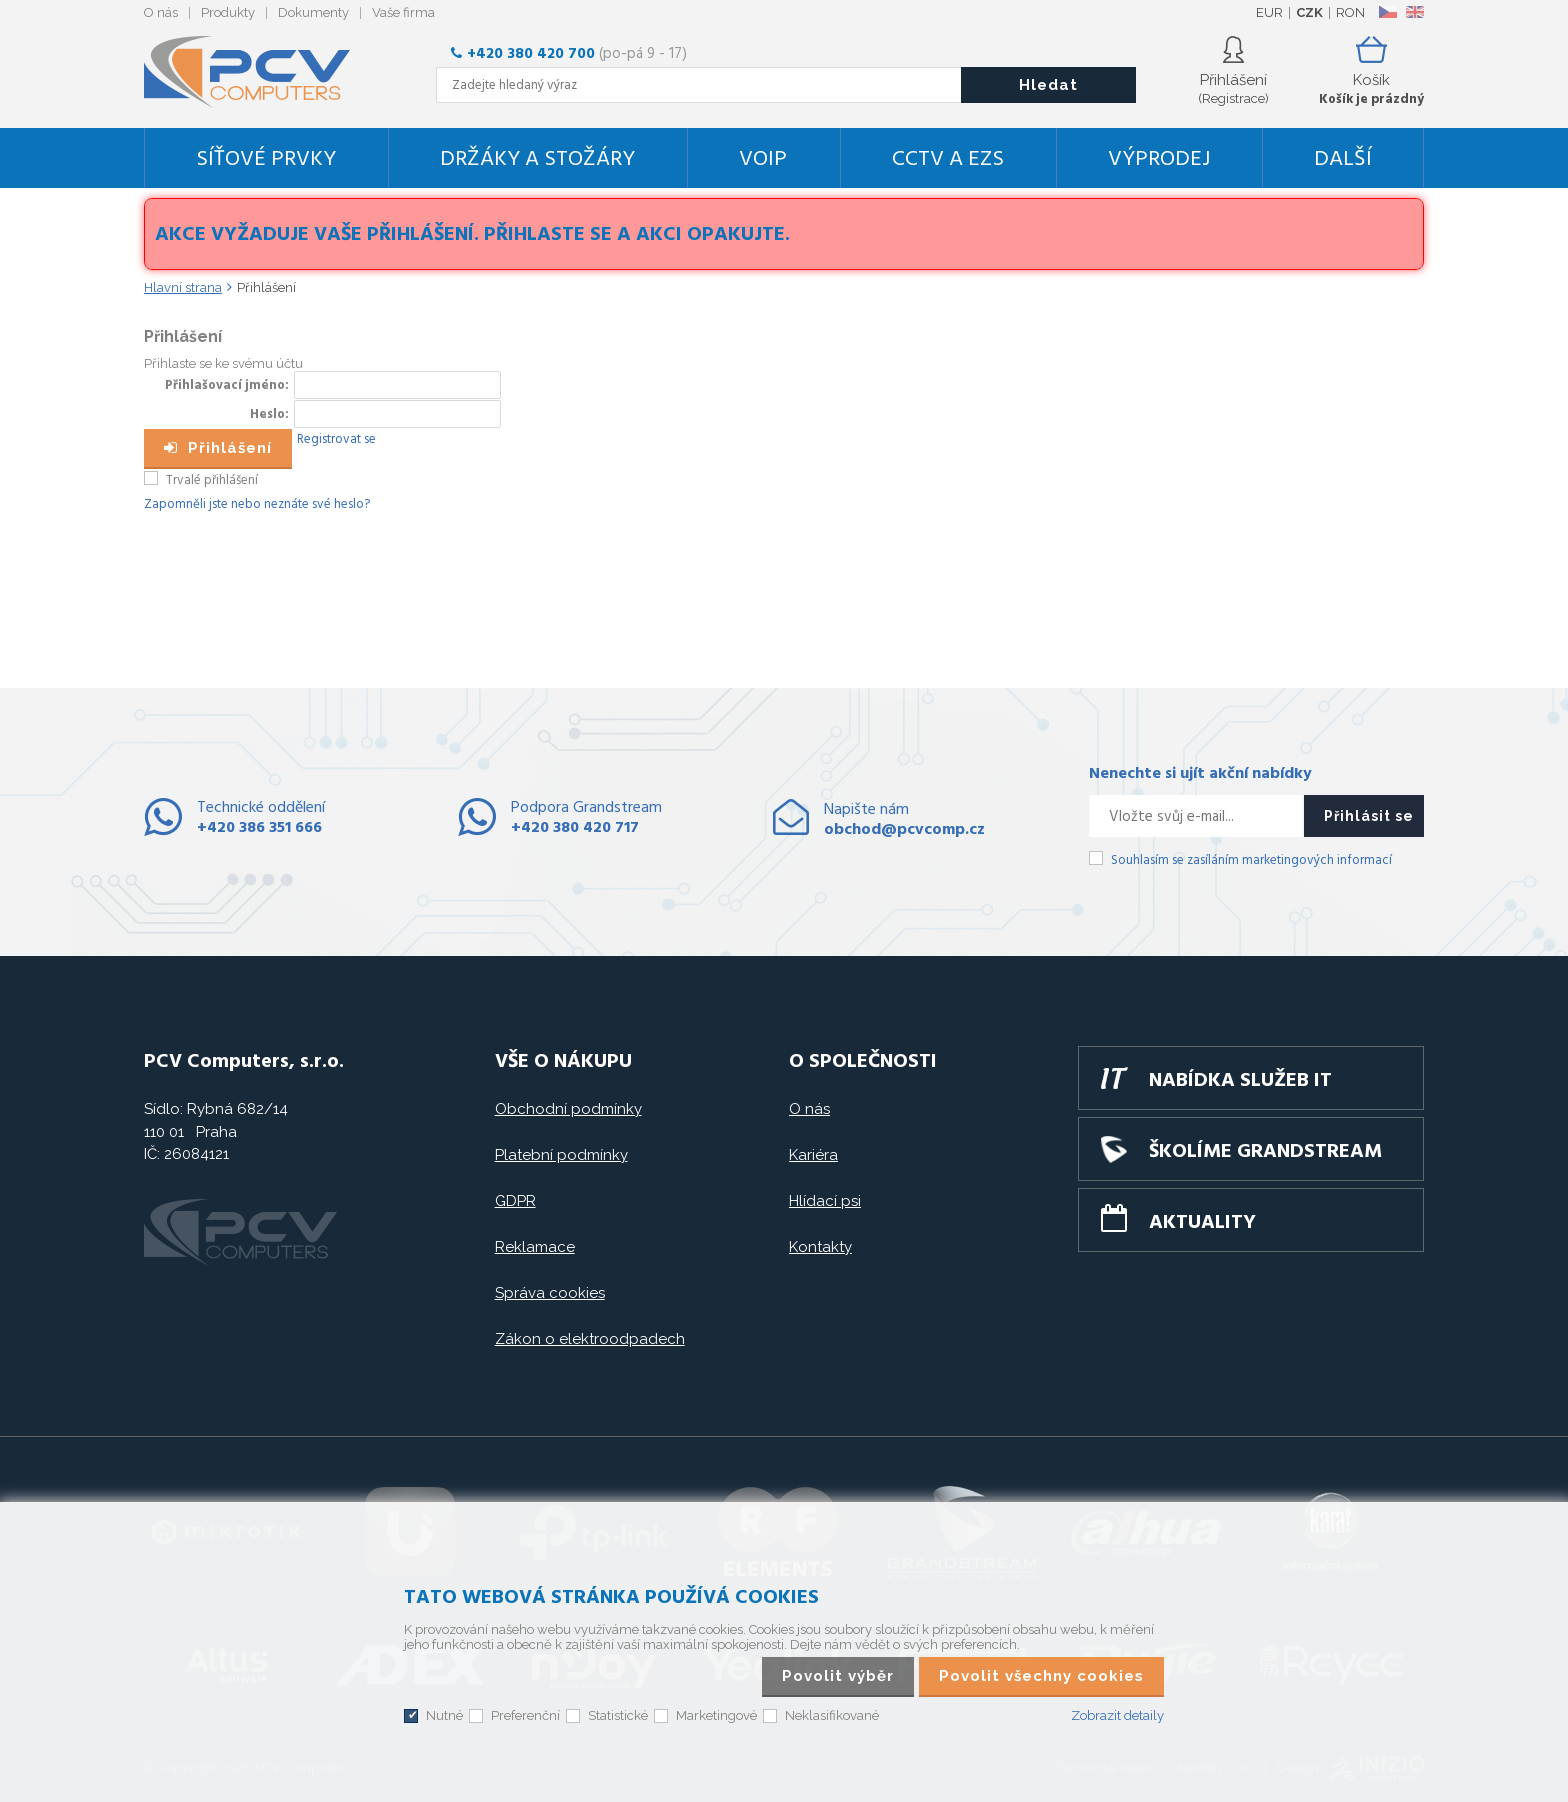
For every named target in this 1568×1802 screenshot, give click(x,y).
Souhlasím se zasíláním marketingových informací (1251, 860)
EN (1415, 12)
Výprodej (1159, 159)
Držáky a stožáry (537, 159)
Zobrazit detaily (1117, 1715)
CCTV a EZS (948, 159)
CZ (1387, 12)
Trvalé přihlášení (212, 480)
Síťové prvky (266, 159)
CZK (1309, 12)
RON (1350, 12)
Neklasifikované (832, 1715)
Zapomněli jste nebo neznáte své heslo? (257, 504)
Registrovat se (336, 439)
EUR (1269, 12)
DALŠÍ (1343, 159)
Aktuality (1202, 1223)
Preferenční (525, 1715)
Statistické (618, 1715)
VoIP (763, 159)
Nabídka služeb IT (1240, 1081)
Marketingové (716, 1715)
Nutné (444, 1715)
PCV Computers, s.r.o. (259, 72)
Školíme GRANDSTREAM (1265, 1152)
